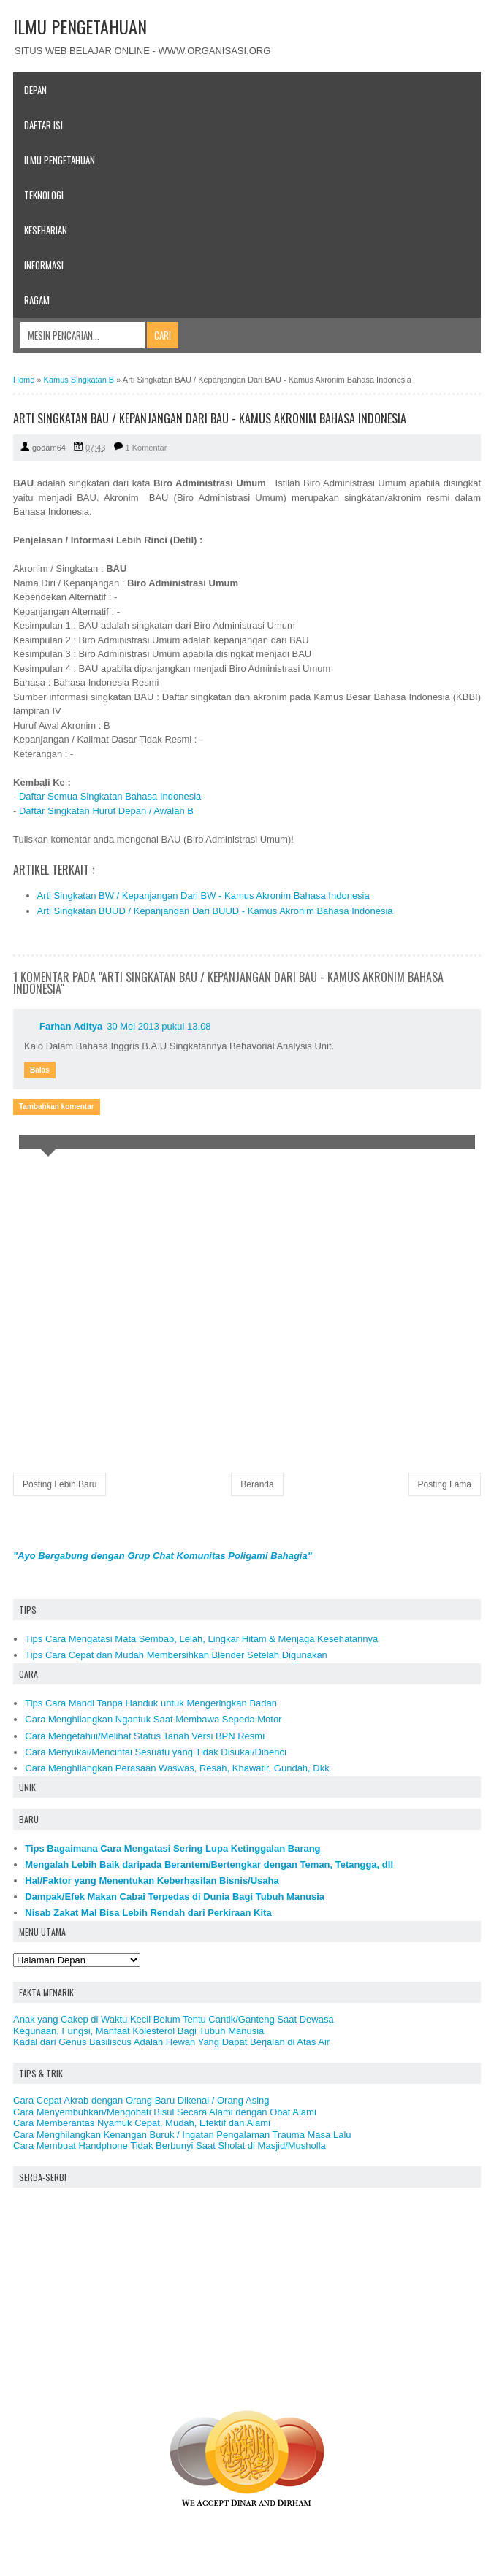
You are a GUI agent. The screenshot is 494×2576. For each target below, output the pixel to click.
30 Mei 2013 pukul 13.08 (158, 1026)
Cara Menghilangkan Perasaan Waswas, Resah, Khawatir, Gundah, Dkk (177, 1768)
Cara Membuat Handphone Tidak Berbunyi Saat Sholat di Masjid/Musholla (169, 2145)
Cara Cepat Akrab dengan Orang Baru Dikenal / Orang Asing (141, 2100)
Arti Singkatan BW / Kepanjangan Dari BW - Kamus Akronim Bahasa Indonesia (203, 895)
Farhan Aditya (70, 1026)
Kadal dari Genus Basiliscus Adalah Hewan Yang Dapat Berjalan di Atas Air (171, 2041)
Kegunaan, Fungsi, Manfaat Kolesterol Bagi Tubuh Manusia (138, 2030)
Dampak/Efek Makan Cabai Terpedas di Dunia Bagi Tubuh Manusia (174, 1896)
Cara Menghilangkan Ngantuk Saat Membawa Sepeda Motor (153, 1719)
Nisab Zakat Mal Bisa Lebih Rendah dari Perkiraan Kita (148, 1912)
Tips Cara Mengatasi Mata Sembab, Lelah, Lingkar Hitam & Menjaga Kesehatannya (201, 1638)
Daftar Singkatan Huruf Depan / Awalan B (106, 810)
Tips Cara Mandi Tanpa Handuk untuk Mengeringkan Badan (151, 1703)
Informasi (44, 265)
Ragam (37, 300)
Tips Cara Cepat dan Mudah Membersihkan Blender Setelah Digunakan (176, 1654)
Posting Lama (444, 1484)
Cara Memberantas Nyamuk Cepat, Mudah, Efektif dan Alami (141, 2122)
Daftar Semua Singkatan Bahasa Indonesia (110, 796)
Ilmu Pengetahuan (59, 160)
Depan (35, 90)
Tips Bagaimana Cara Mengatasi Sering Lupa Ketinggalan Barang (172, 1848)
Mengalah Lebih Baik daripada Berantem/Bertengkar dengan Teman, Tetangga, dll (209, 1864)
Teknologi (44, 195)
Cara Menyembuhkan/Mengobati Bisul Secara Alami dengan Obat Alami (164, 2112)
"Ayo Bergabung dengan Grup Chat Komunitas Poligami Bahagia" (162, 1555)
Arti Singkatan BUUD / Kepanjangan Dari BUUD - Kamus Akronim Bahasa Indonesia (215, 910)
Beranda (256, 1484)
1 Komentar (146, 447)
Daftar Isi (43, 125)
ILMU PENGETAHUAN (80, 26)
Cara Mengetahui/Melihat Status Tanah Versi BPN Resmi (145, 1735)
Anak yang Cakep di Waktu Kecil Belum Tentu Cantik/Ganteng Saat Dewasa (173, 2019)
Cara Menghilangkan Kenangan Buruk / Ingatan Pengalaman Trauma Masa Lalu (182, 2134)
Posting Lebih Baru (59, 1484)
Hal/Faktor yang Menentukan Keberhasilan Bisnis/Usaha (152, 1880)
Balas (40, 1070)
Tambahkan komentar (56, 1107)
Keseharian (45, 230)
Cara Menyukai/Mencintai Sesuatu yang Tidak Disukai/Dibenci (155, 1752)
